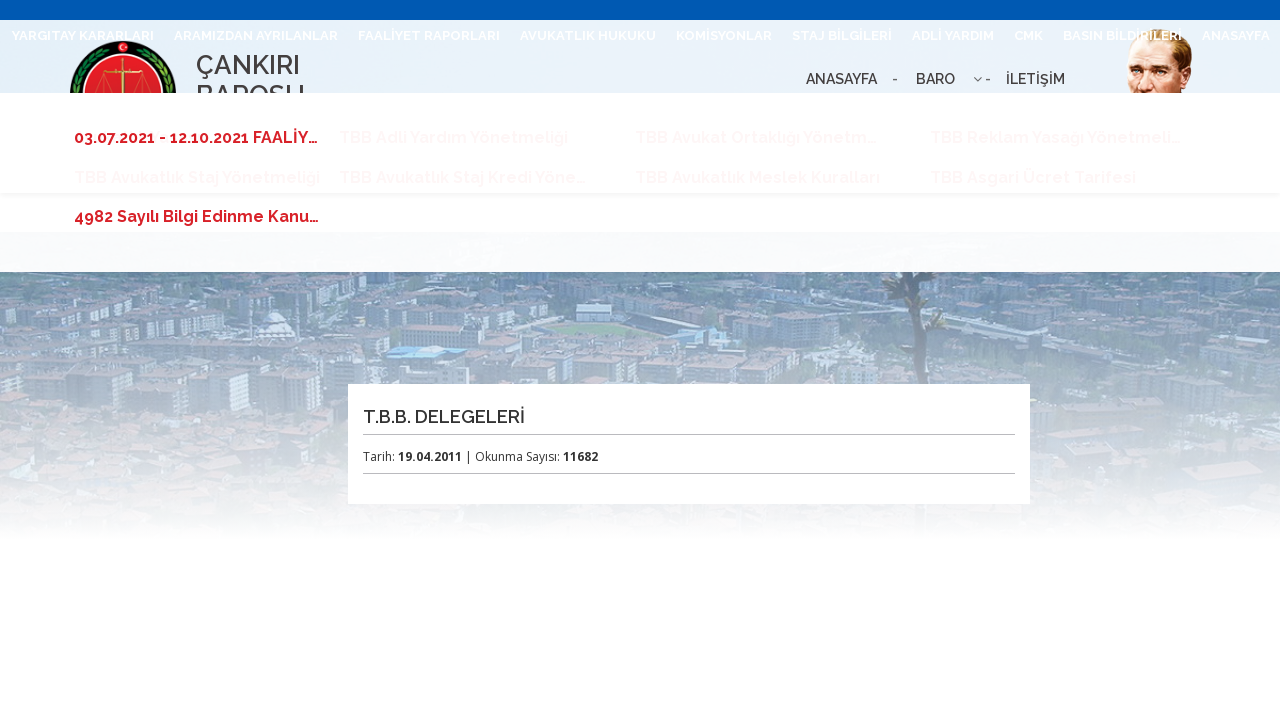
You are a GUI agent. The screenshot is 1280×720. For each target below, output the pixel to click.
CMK (1028, 35)
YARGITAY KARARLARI (83, 35)
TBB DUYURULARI (1211, 112)
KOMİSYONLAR (724, 35)
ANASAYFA (1236, 35)
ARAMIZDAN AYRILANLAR (256, 35)
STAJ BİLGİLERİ (842, 35)
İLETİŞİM (707, 112)
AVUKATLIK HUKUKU (588, 35)
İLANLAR (1104, 112)
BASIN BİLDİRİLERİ (1122, 35)
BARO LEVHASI (899, 112)
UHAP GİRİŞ (793, 112)
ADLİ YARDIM (953, 35)
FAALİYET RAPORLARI (429, 35)
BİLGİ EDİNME (1012, 112)
